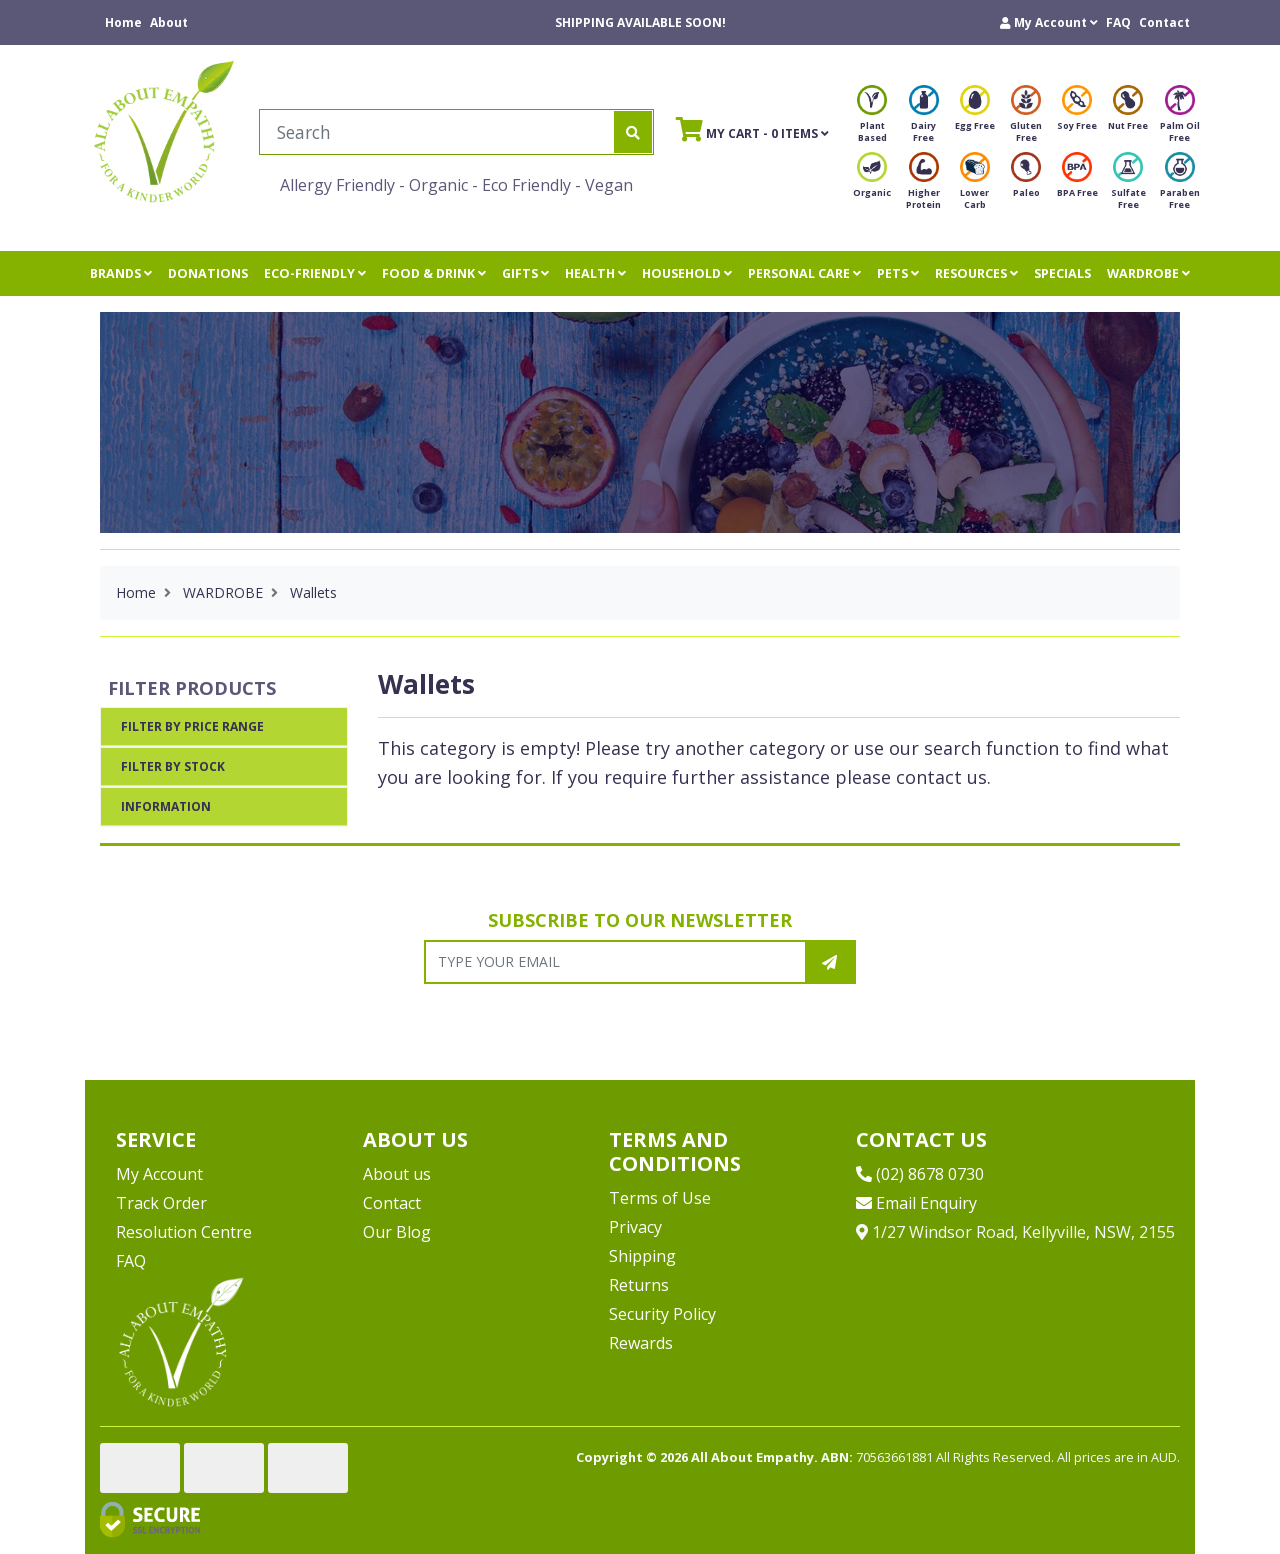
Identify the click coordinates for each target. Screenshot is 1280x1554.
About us (397, 1174)
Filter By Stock (173, 766)
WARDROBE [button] (1148, 273)
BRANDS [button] (121, 273)
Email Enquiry (916, 1203)
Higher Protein (923, 186)
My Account (159, 1174)
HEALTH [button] (595, 273)
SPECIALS (1062, 273)
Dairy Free (924, 119)
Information (166, 806)
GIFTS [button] (525, 273)
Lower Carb (975, 186)
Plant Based (872, 119)
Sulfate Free (1128, 186)
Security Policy (662, 1314)
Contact (1164, 22)
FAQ (1118, 22)
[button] (1049, 22)
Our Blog (397, 1232)
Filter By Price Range (192, 726)
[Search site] (633, 132)
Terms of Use (660, 1198)
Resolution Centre (184, 1232)
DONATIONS (208, 273)
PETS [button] (898, 273)
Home (123, 22)
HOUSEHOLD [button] (687, 273)
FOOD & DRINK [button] (434, 273)
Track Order (161, 1203)
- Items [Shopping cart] (752, 129)
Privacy (635, 1227)
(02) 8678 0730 (920, 1174)
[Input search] (437, 132)
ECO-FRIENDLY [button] (315, 273)
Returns (639, 1285)
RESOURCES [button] (976, 273)
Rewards (641, 1343)
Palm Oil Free (1180, 119)
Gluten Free (1026, 119)
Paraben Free (1180, 186)
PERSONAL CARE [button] (804, 273)
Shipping (642, 1256)
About (169, 22)
